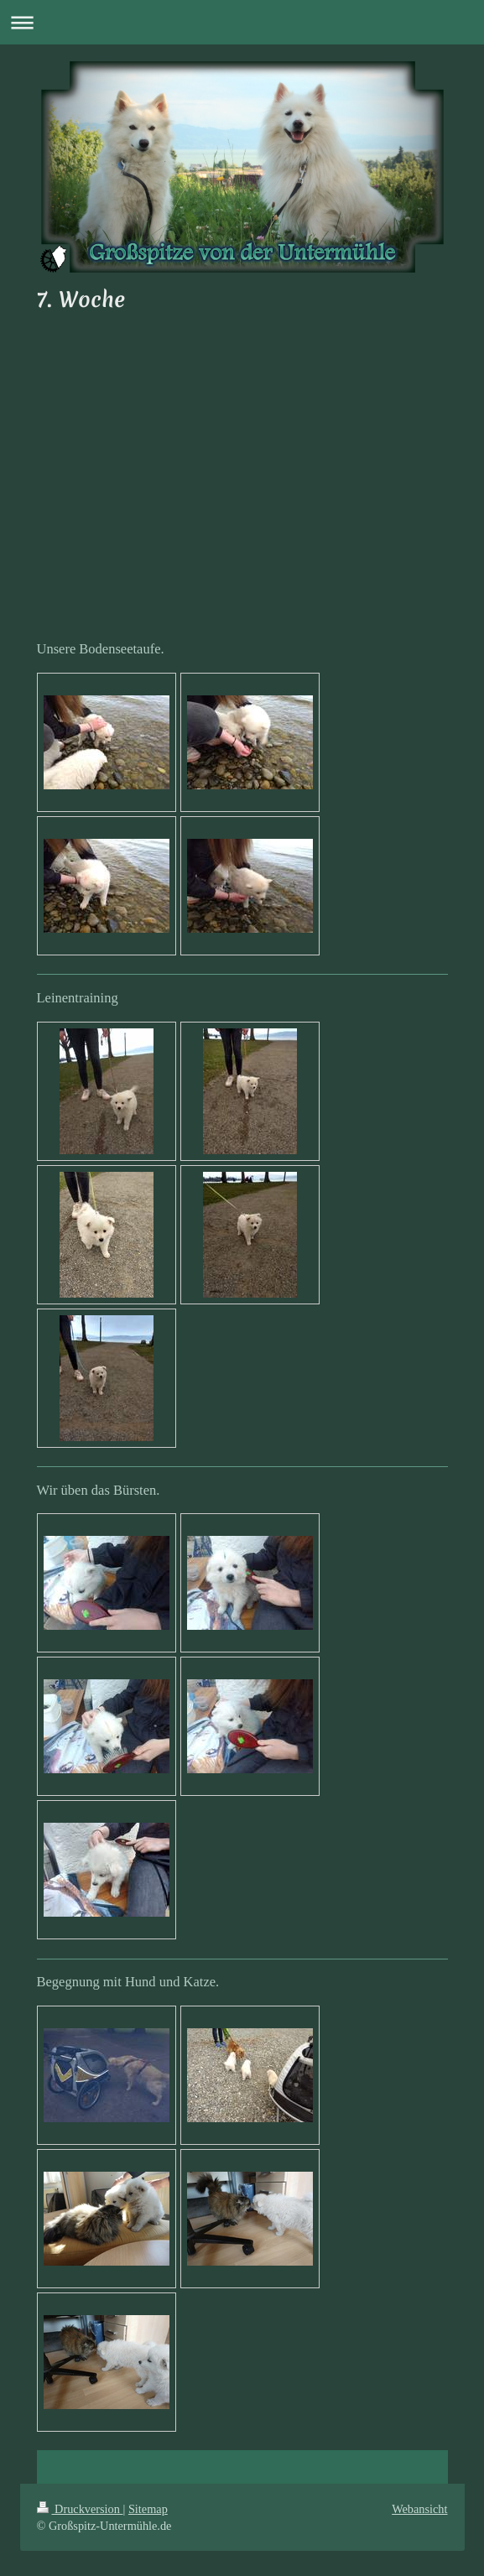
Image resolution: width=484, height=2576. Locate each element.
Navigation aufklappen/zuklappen (242, 22)
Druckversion (80, 2509)
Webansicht (419, 2509)
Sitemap (148, 2509)
